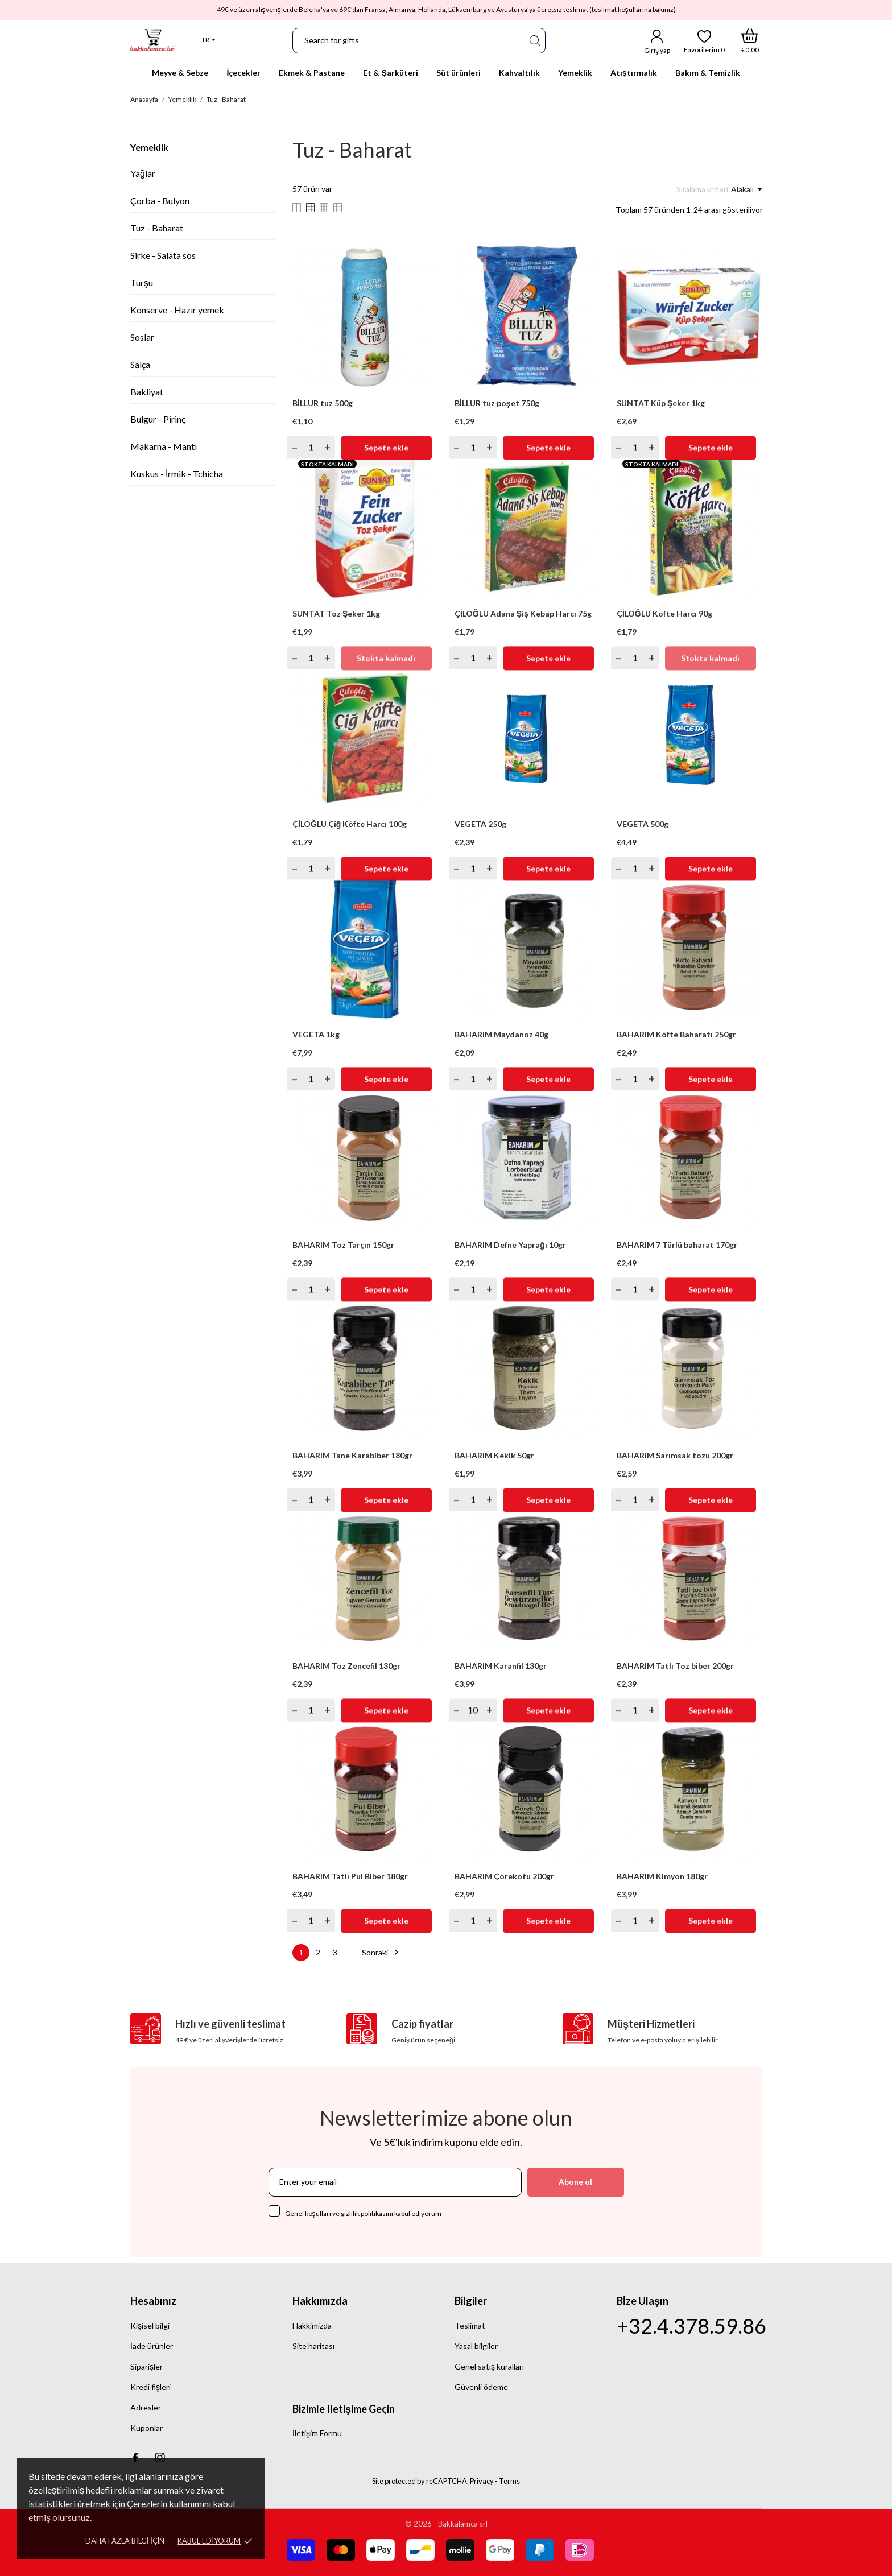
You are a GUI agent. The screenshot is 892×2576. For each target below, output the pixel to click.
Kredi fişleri (150, 2387)
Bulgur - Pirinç (157, 419)
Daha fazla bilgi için (124, 2540)
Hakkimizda (312, 2325)
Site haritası (313, 2346)
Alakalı (746, 189)
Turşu (141, 282)
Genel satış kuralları (489, 2366)
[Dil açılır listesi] (208, 40)
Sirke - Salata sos (163, 255)
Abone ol (575, 2181)
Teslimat (470, 2325)
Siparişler (146, 2366)
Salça (140, 364)
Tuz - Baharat (156, 227)
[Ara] (534, 40)
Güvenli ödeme (481, 2387)
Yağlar (142, 173)
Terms (509, 2481)
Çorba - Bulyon (159, 200)
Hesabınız (153, 2300)
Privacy (482, 2481)
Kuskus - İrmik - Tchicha (176, 473)
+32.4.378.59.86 (691, 2326)
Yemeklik (149, 147)
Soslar (142, 337)
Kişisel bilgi (150, 2325)
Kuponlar (146, 2428)
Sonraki (382, 1952)
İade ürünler (151, 2346)
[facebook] (135, 2457)
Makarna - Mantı (163, 446)
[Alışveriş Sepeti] (750, 41)
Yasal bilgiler (476, 2346)
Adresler (145, 2407)
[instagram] (160, 2457)
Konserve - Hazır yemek (177, 309)
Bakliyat (146, 391)
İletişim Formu (317, 2433)
